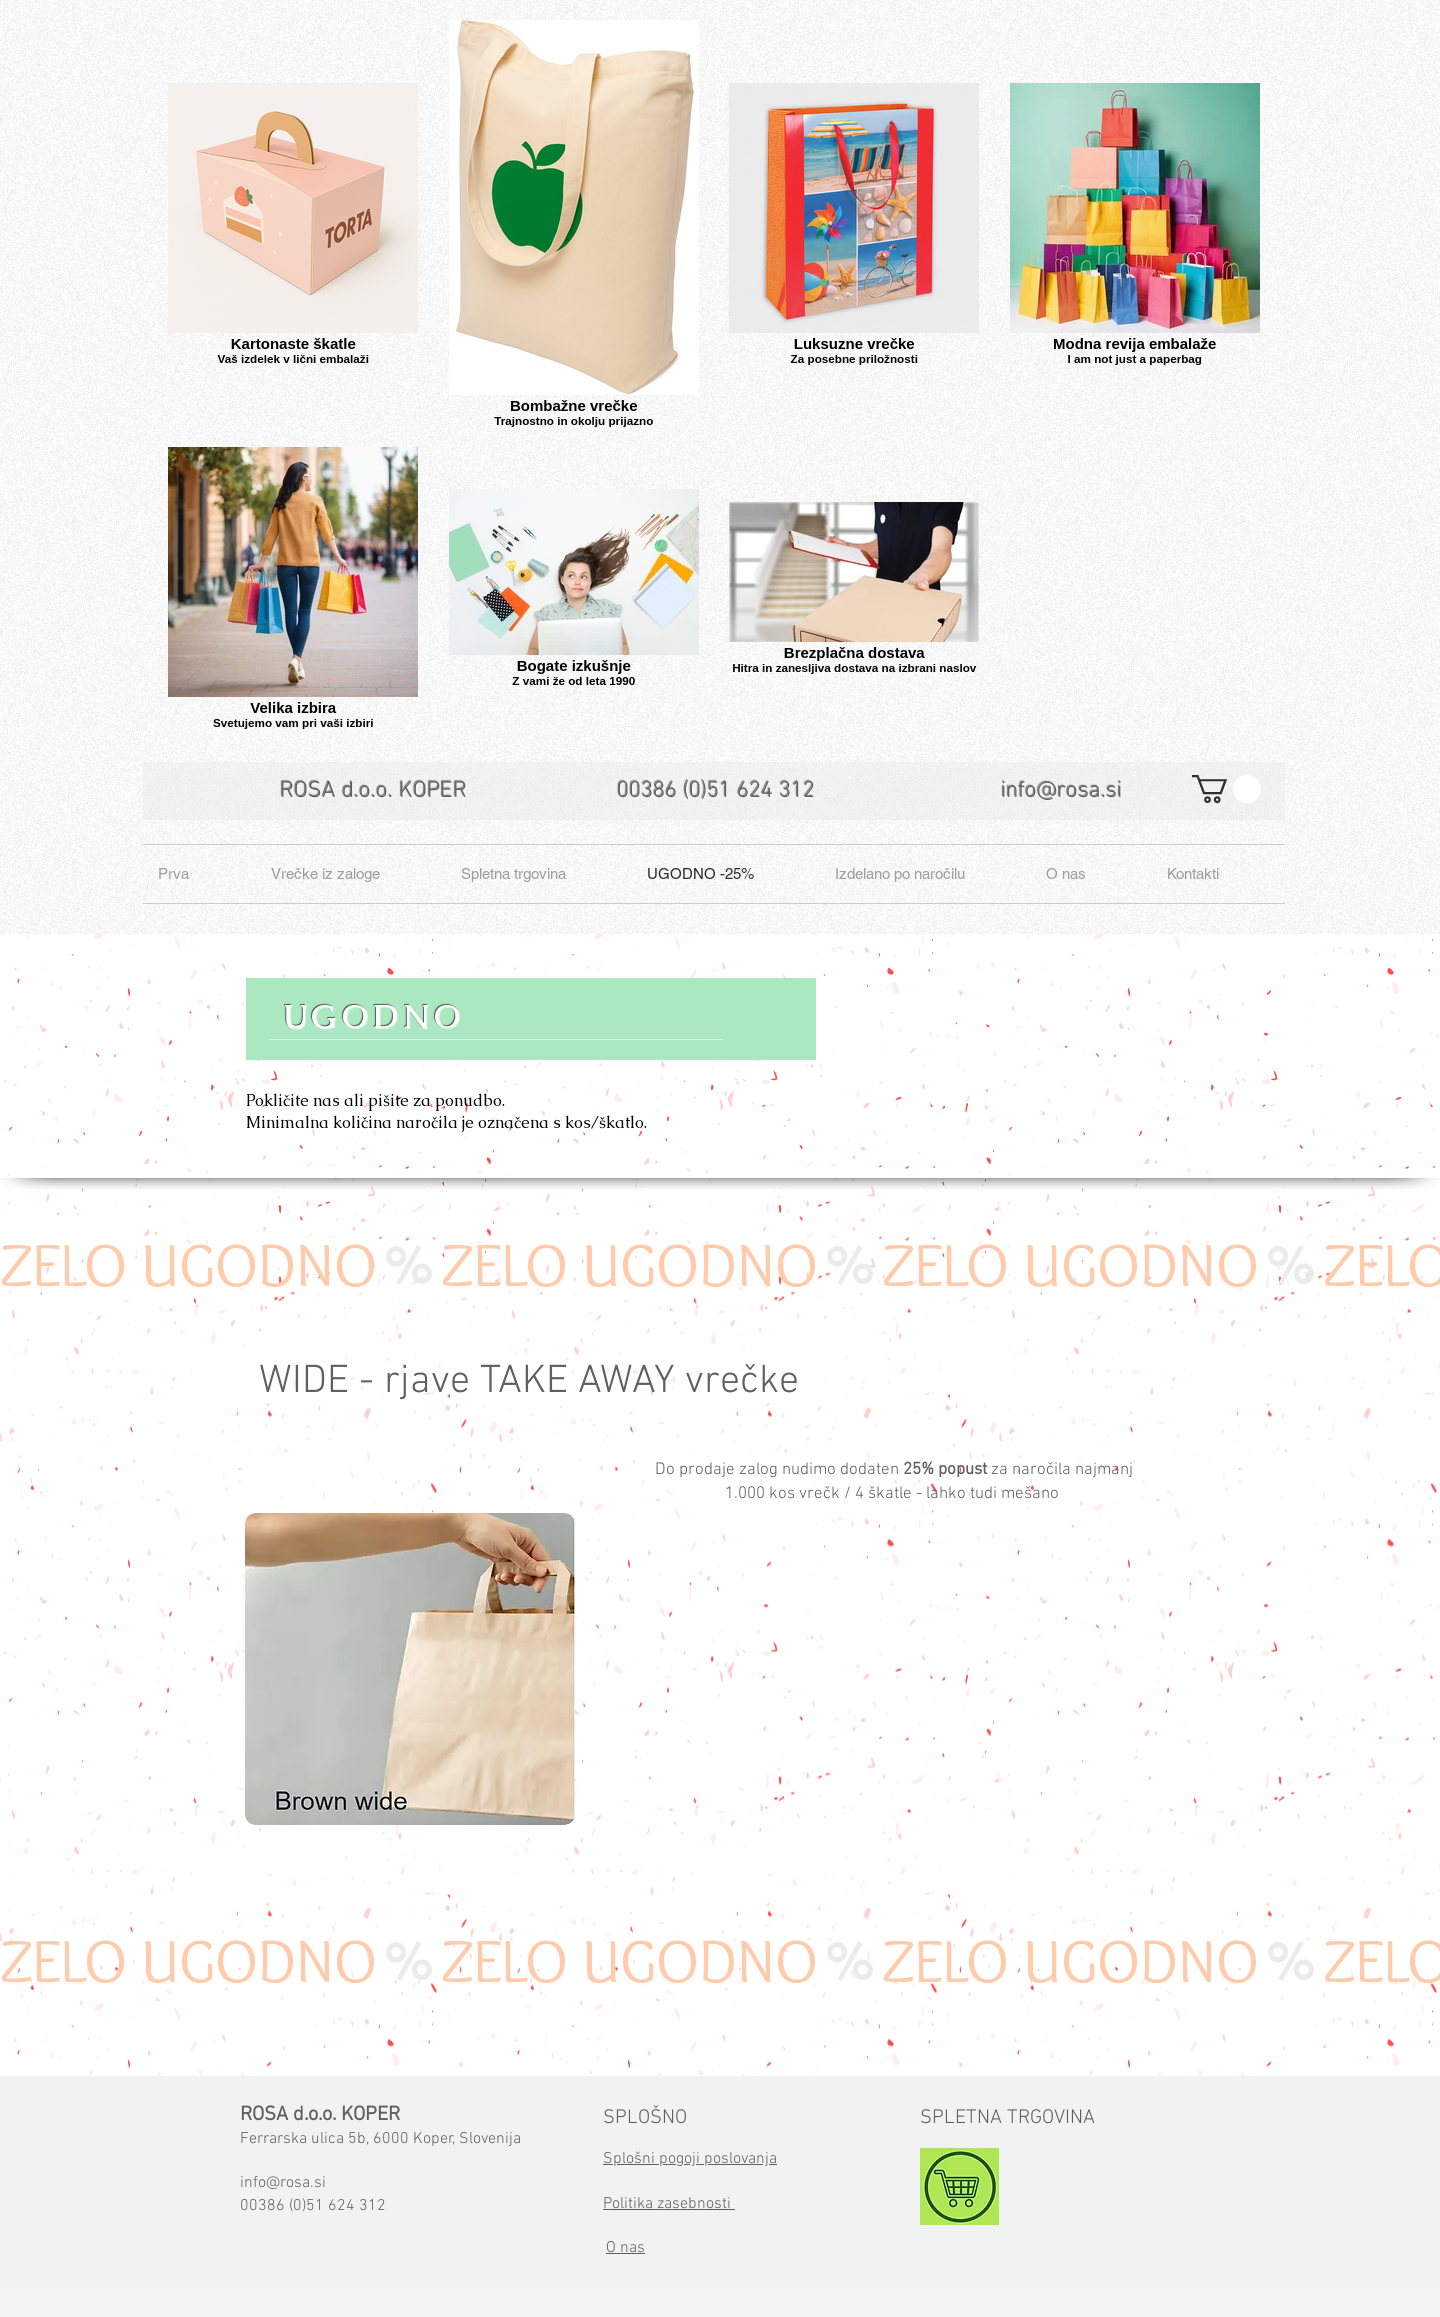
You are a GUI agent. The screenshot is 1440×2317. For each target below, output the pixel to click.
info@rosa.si (1061, 791)
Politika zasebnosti (669, 2204)
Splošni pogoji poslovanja (690, 2159)
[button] (1226, 789)
